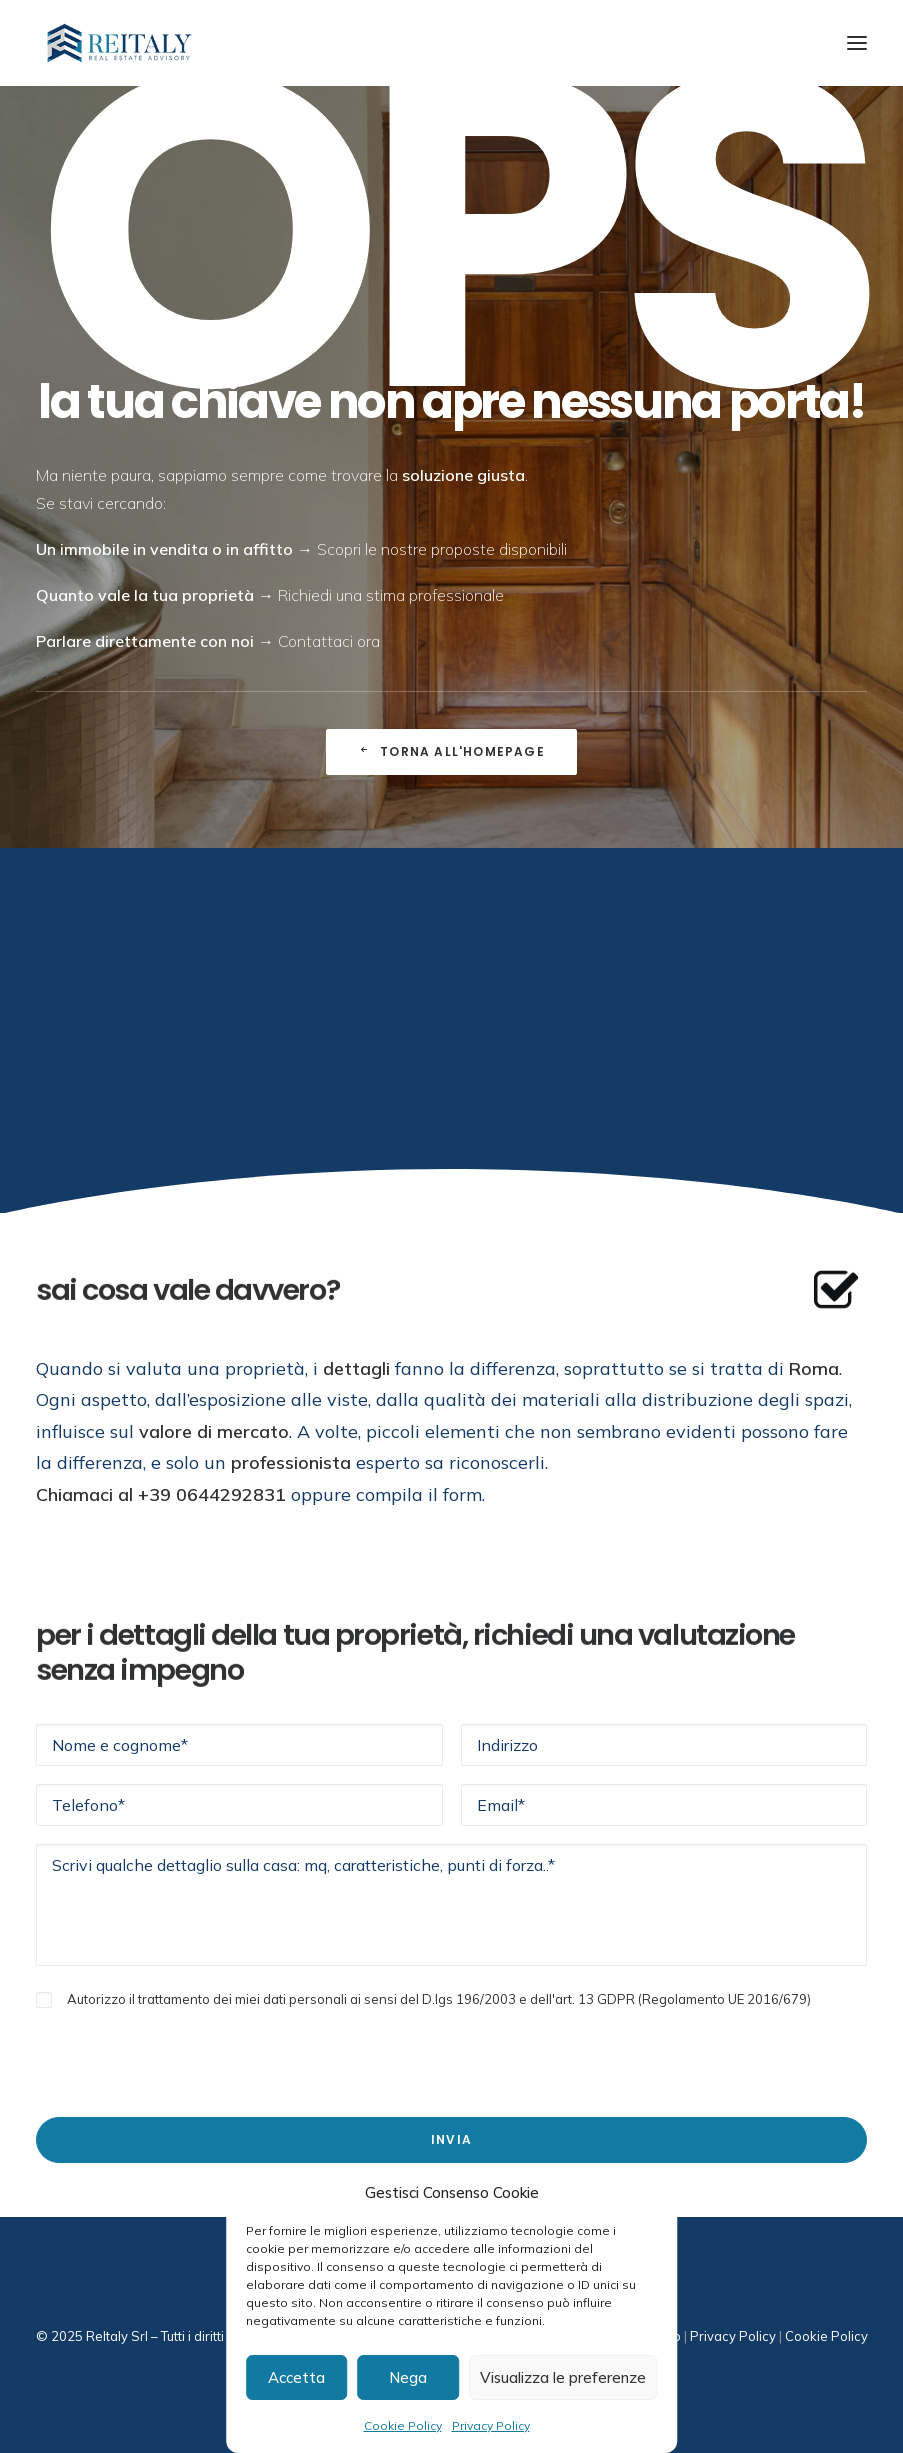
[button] (857, 43)
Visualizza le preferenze (563, 2377)
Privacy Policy (491, 2425)
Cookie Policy (403, 2425)
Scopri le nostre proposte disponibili (442, 549)
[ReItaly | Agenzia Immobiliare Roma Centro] (119, 43)
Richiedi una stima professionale (391, 595)
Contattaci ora (329, 641)
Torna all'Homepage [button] (451, 751)
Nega (408, 2377)
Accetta (296, 2377)
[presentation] (188, 2051)
